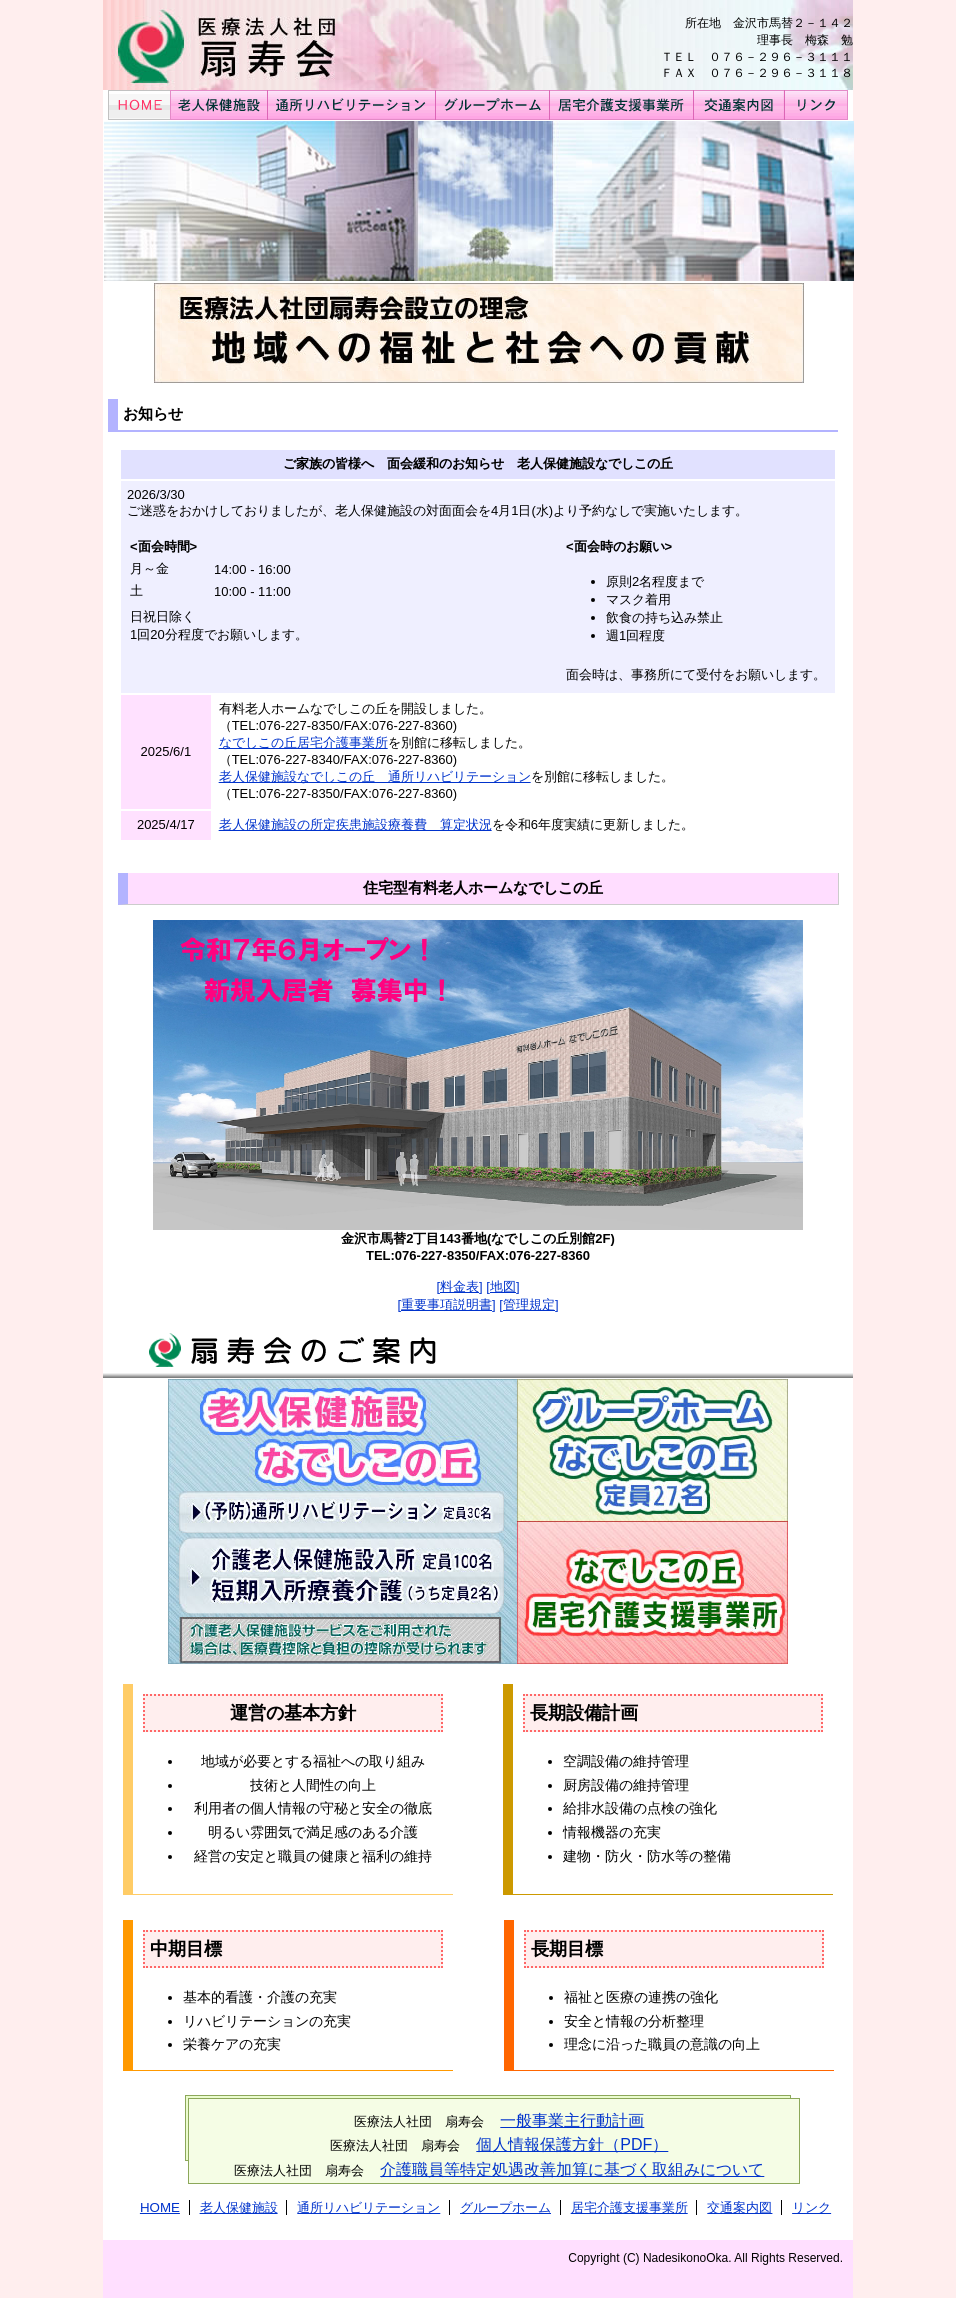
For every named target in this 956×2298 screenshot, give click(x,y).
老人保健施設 (239, 2207)
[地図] (502, 1286)
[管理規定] (528, 1304)
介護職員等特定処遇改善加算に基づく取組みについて (572, 2169)
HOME (160, 2207)
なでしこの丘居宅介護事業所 (303, 742)
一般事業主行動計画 (572, 2120)
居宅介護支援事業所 (629, 2207)
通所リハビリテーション (368, 2207)
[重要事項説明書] (446, 1304)
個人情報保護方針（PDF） (572, 2144)
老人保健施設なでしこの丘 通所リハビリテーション (375, 776)
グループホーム (505, 2207)
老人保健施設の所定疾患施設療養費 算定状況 (355, 824)
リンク (811, 2207)
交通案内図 (739, 2207)
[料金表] (459, 1286)
